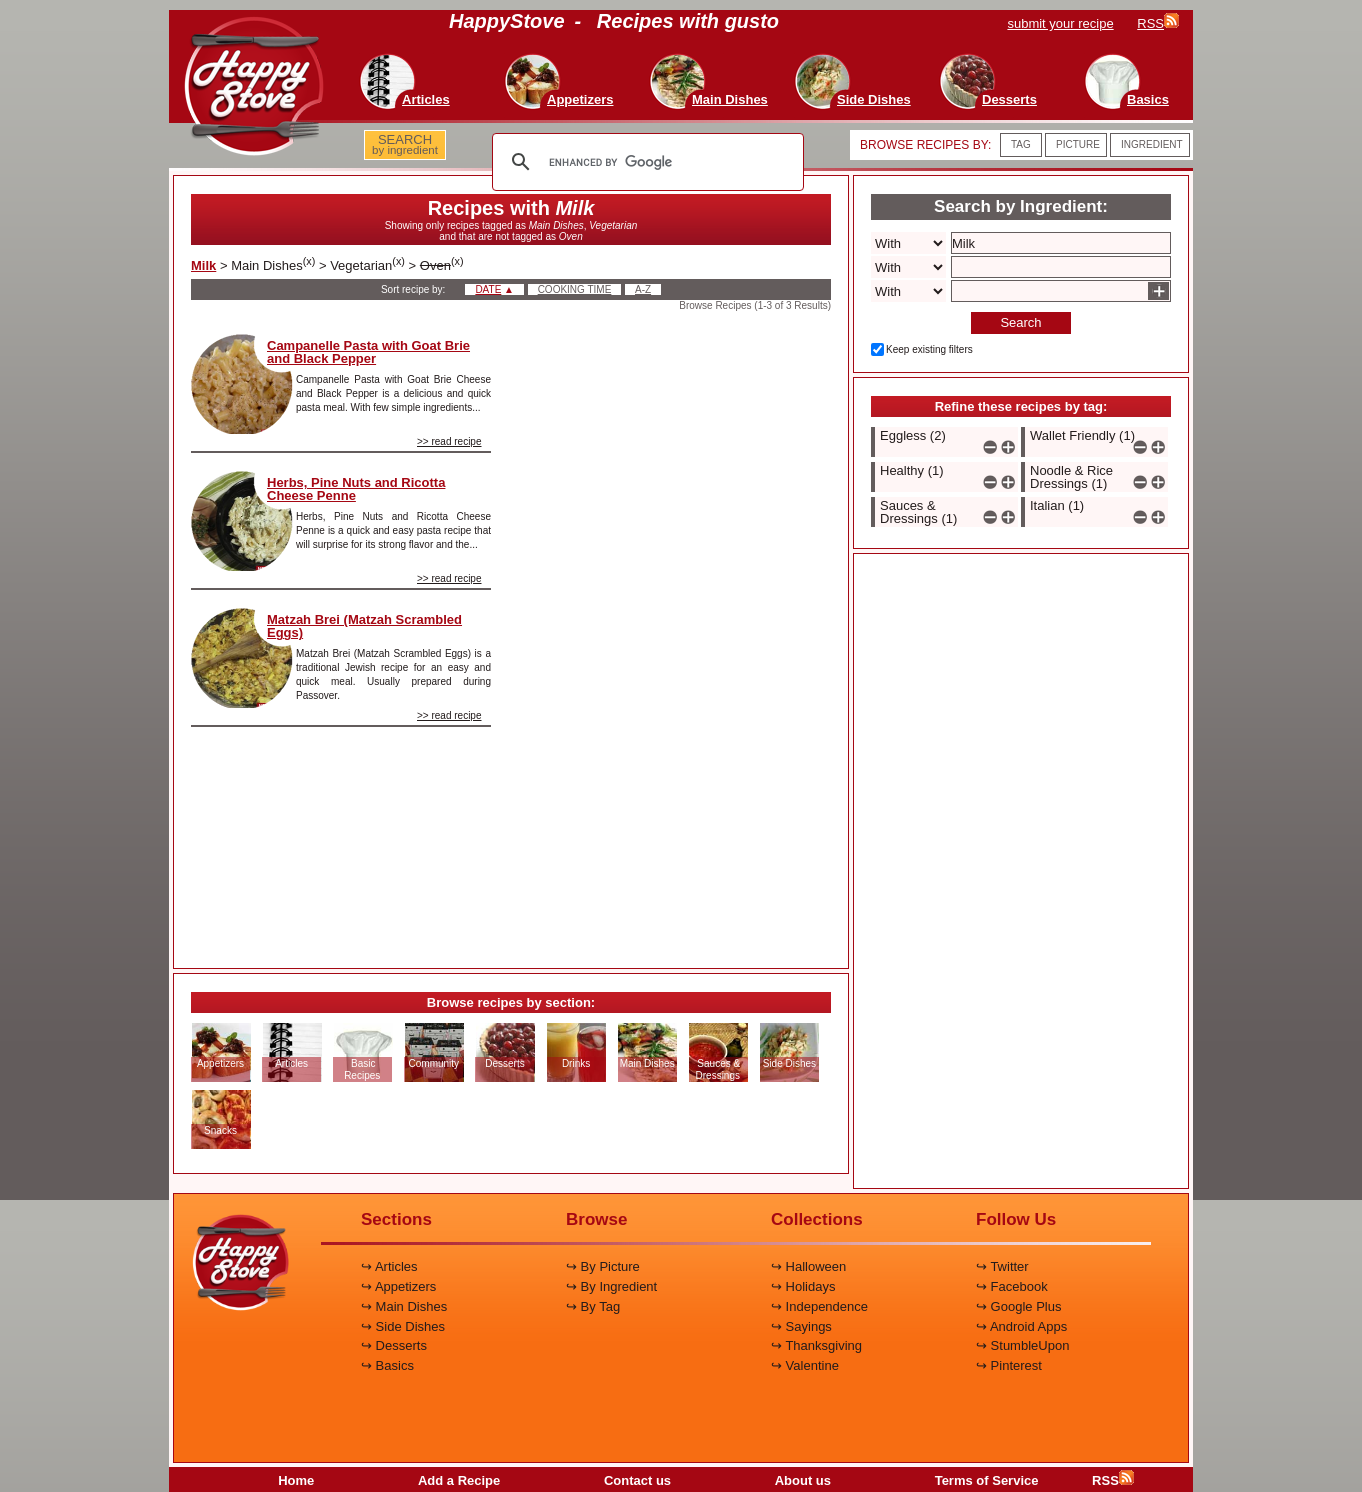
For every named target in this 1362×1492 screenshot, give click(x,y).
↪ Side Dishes (403, 1326)
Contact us (637, 1480)
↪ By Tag (593, 1306)
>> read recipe (449, 441)
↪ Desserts (394, 1345)
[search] (645, 162)
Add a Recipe (459, 1480)
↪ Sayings (801, 1326)
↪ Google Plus (1018, 1306)
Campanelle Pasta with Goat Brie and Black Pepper (368, 352)
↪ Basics (387, 1365)
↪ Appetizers (398, 1286)
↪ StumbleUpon (1022, 1345)
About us (803, 1480)
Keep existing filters (929, 349)
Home (296, 1480)
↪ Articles (389, 1266)
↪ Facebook (1012, 1286)
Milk (203, 265)
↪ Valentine (805, 1365)
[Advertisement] (678, 634)
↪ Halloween (808, 1266)
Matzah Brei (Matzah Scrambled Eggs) (364, 626)
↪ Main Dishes (404, 1306)
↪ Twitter (1002, 1266)
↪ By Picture (603, 1266)
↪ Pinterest (1009, 1365)
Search (1020, 322)
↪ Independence (819, 1306)
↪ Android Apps (1021, 1326)
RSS (1113, 1480)
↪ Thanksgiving (816, 1345)
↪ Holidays (803, 1286)
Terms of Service (987, 1480)
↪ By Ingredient (611, 1286)
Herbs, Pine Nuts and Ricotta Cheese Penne (356, 489)
